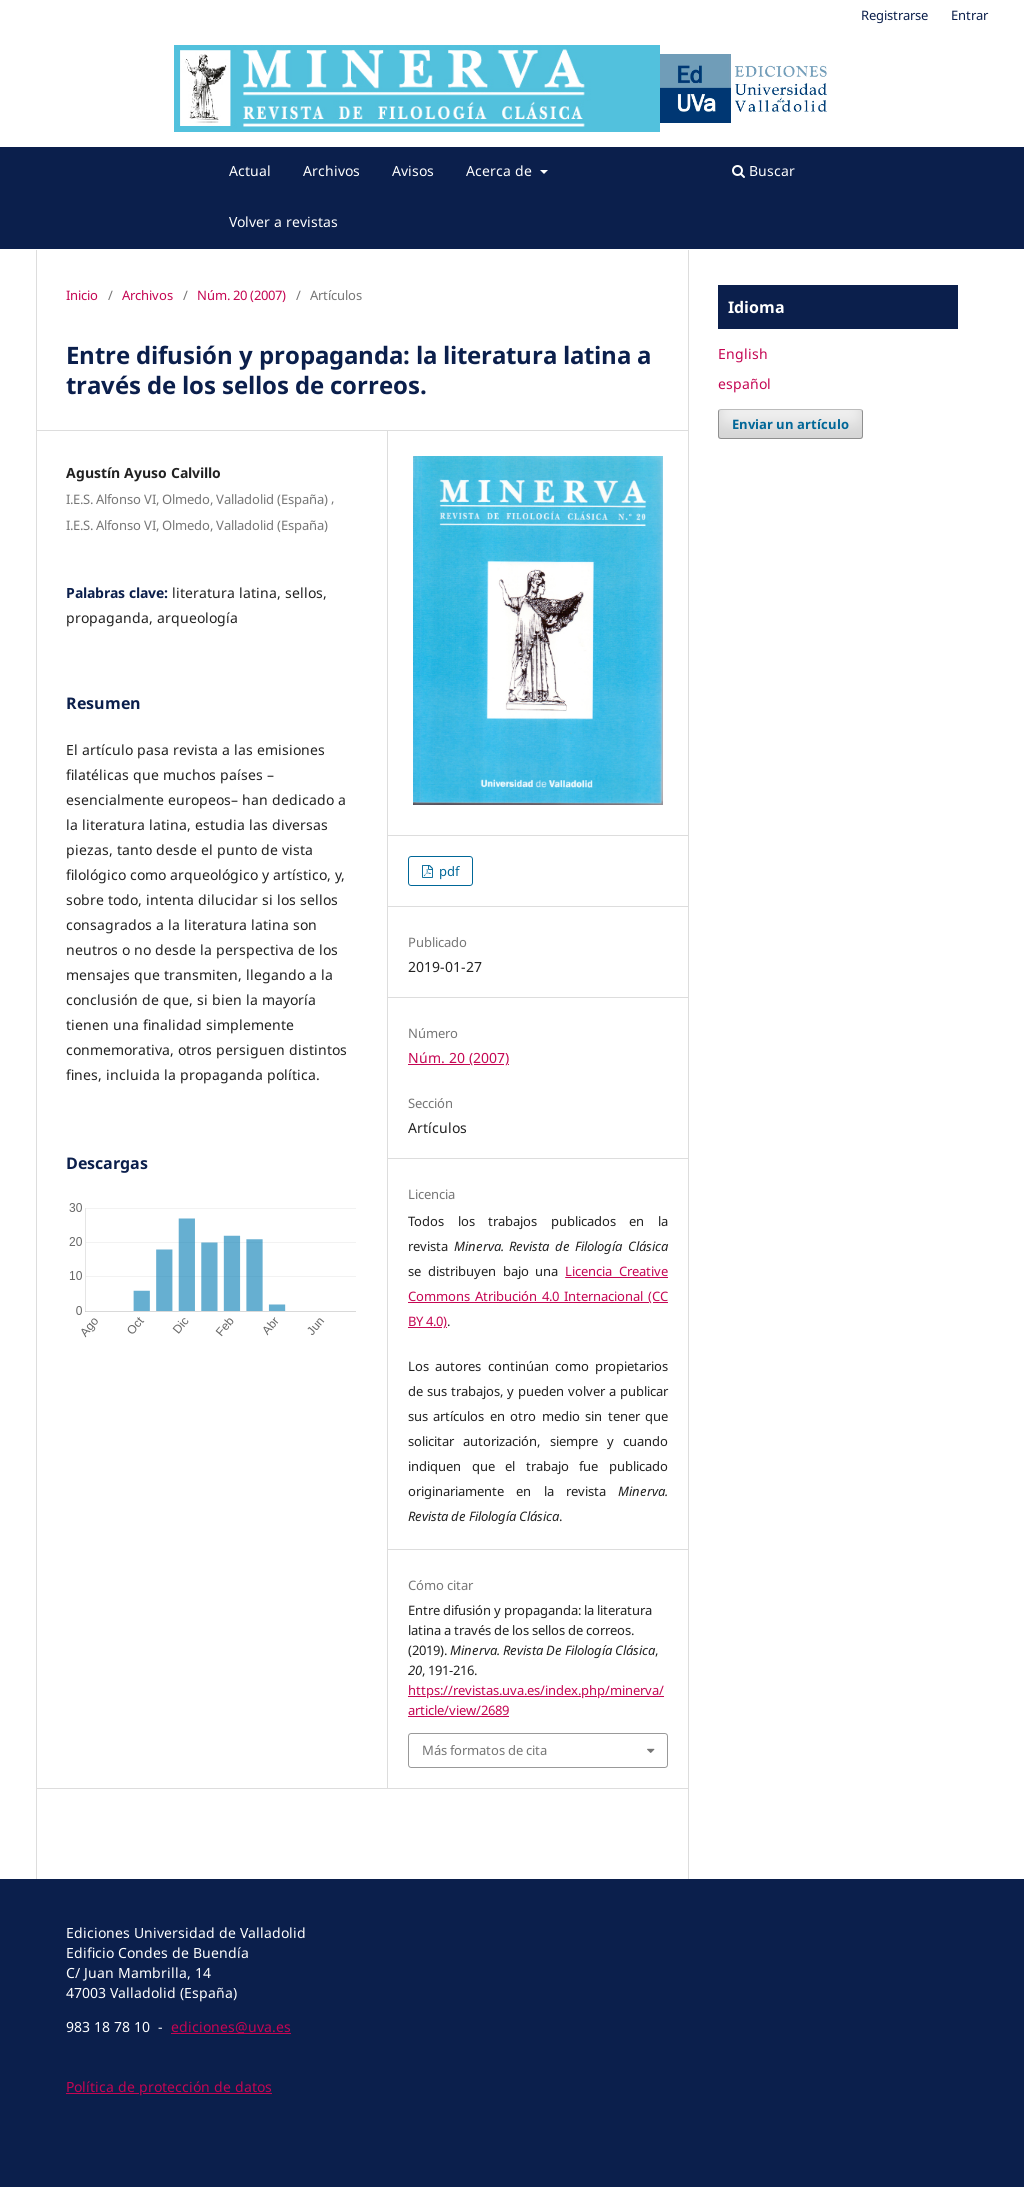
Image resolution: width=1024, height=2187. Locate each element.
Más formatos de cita (484, 1750)
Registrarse (894, 15)
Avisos (413, 170)
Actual (250, 170)
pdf (447, 871)
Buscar (763, 170)
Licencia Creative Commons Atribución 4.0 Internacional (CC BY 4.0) (538, 1296)
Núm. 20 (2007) (241, 295)
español (744, 383)
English (743, 353)
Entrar (969, 15)
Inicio (82, 295)
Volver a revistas (283, 221)
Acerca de (501, 170)
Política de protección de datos (169, 2086)
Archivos (331, 170)
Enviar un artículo (790, 424)
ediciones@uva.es (231, 2026)
